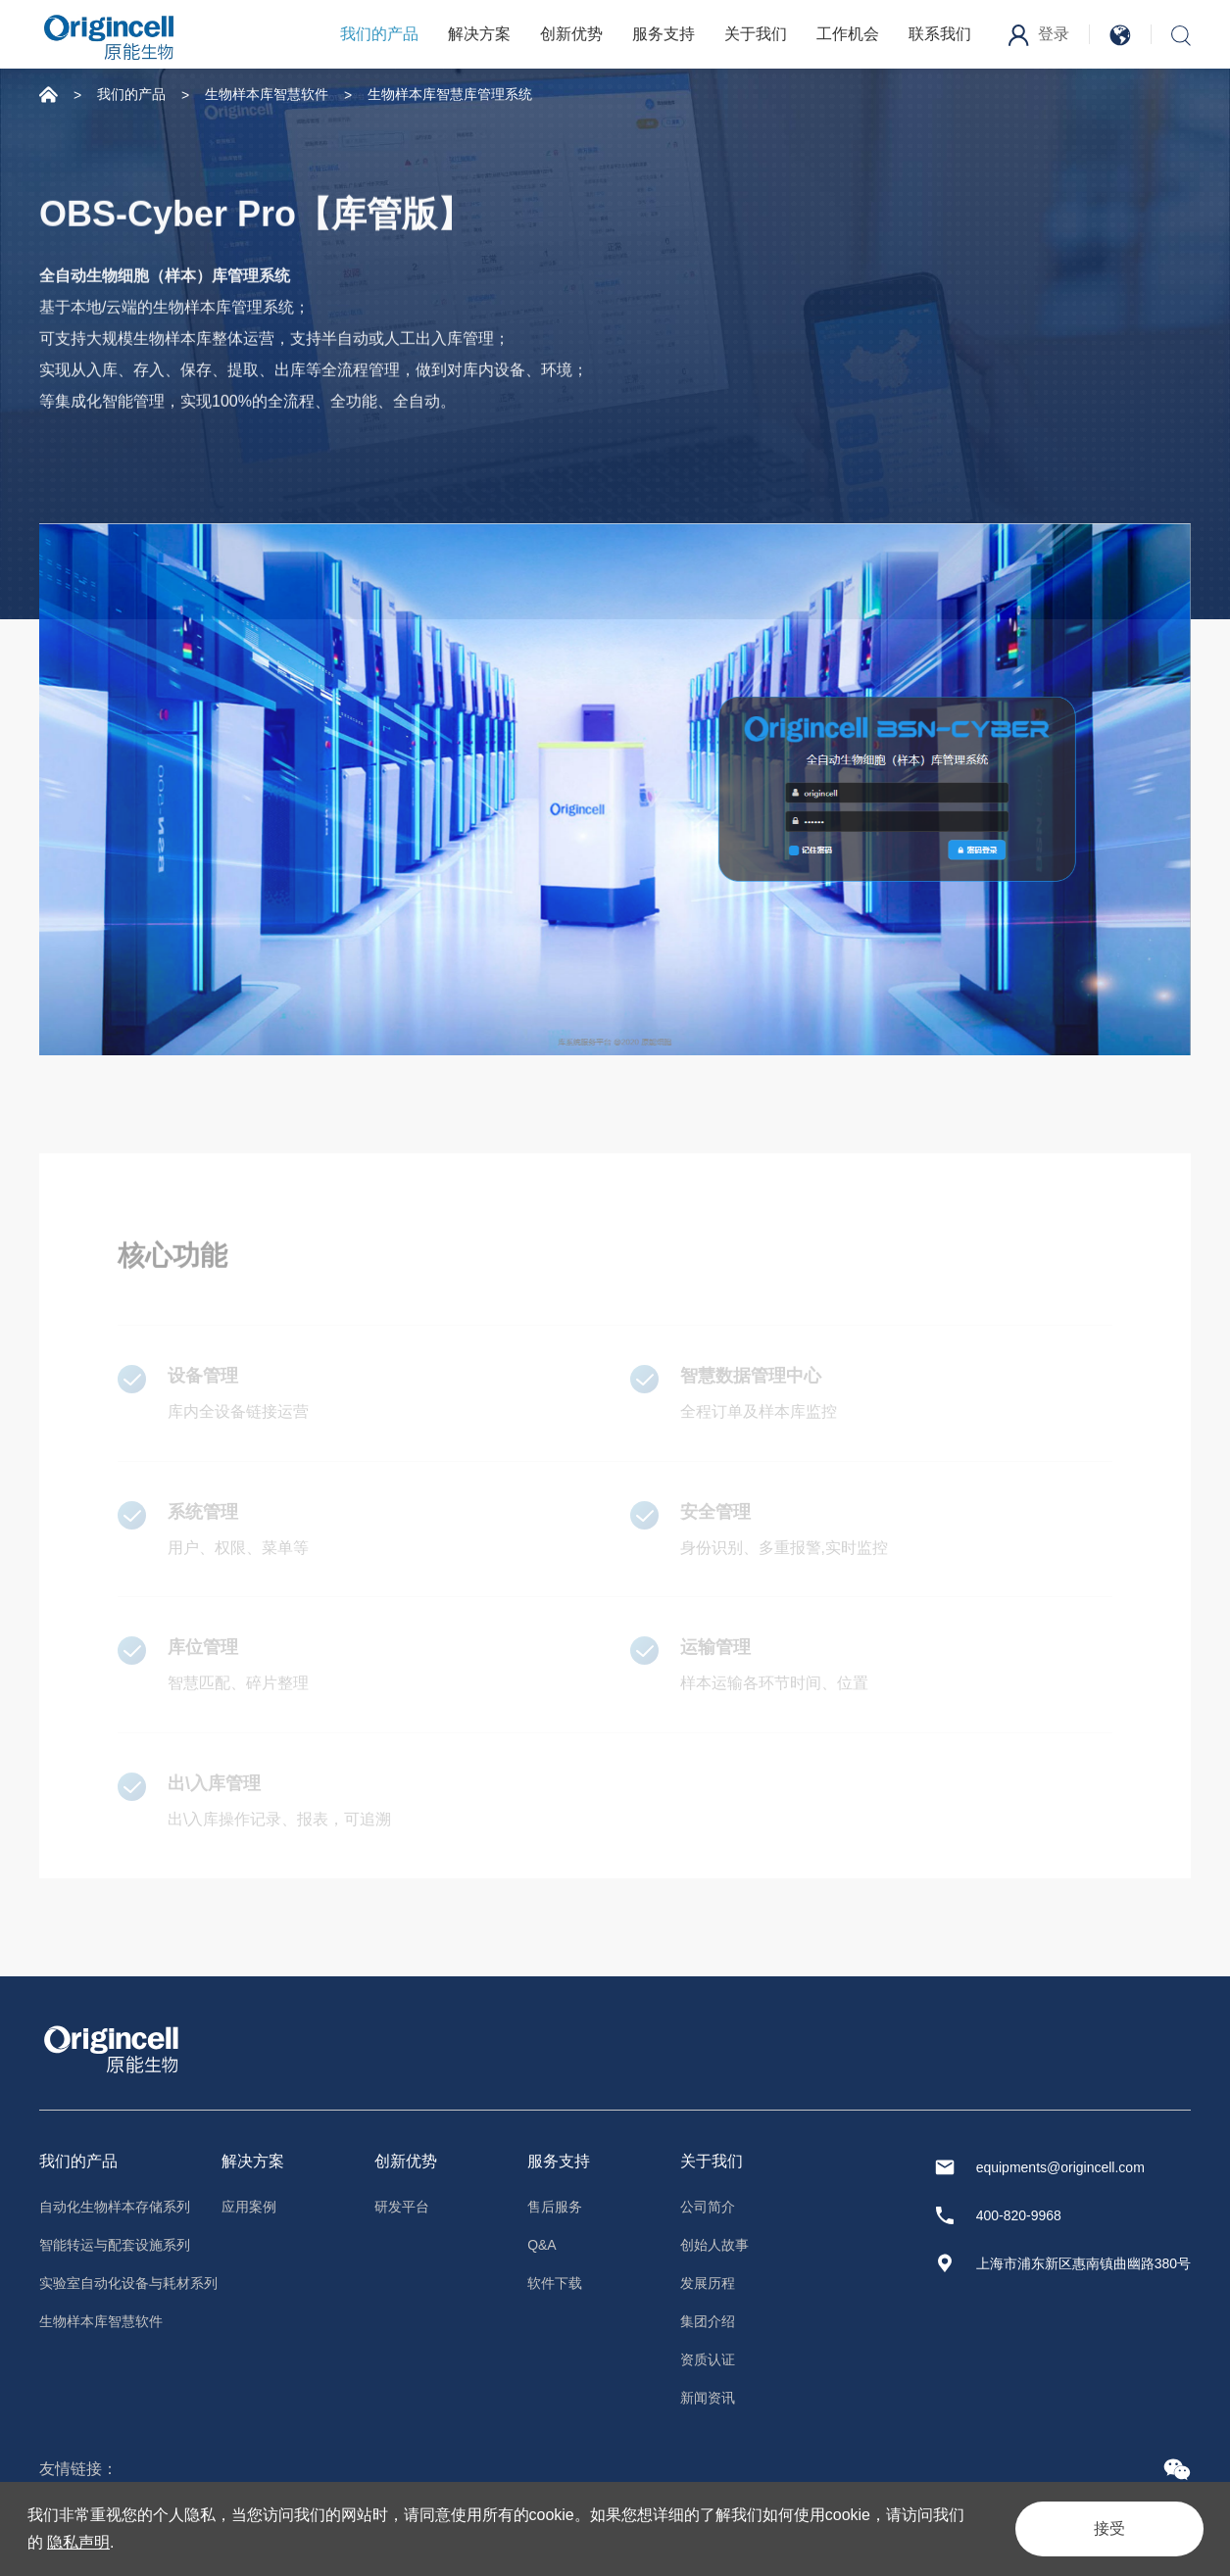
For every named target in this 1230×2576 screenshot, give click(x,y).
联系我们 (940, 33)
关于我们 (755, 33)
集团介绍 (707, 2321)
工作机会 (847, 33)
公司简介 (707, 2206)
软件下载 (554, 2283)
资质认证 (707, 2359)
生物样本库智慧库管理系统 (450, 94)
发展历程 (707, 2283)
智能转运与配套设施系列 (114, 2245)
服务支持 (663, 33)
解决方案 (479, 33)
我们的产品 (379, 33)
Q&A (542, 2245)
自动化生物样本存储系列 (114, 2206)
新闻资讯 (707, 2398)
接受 (1109, 2528)
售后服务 (554, 2206)
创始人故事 (714, 2245)
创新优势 (571, 33)
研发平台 (401, 2206)
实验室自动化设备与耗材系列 (128, 2283)
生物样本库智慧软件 (266, 94)
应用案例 (248, 2206)
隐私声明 (78, 2542)
